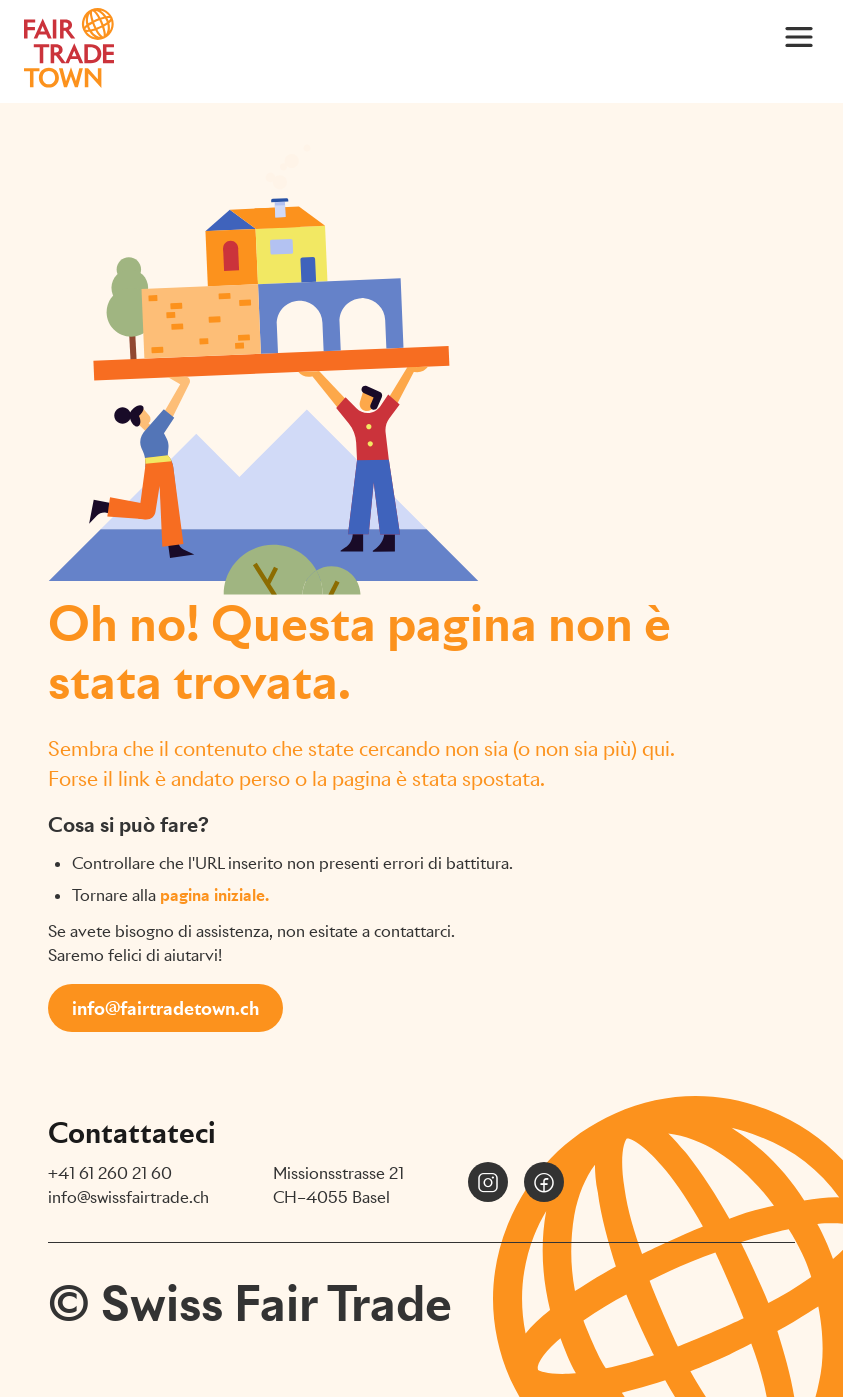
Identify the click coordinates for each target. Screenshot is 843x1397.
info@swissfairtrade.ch (128, 1197)
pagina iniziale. (214, 895)
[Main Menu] (799, 36)
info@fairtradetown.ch (165, 1008)
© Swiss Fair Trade (250, 1303)
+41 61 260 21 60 (110, 1173)
